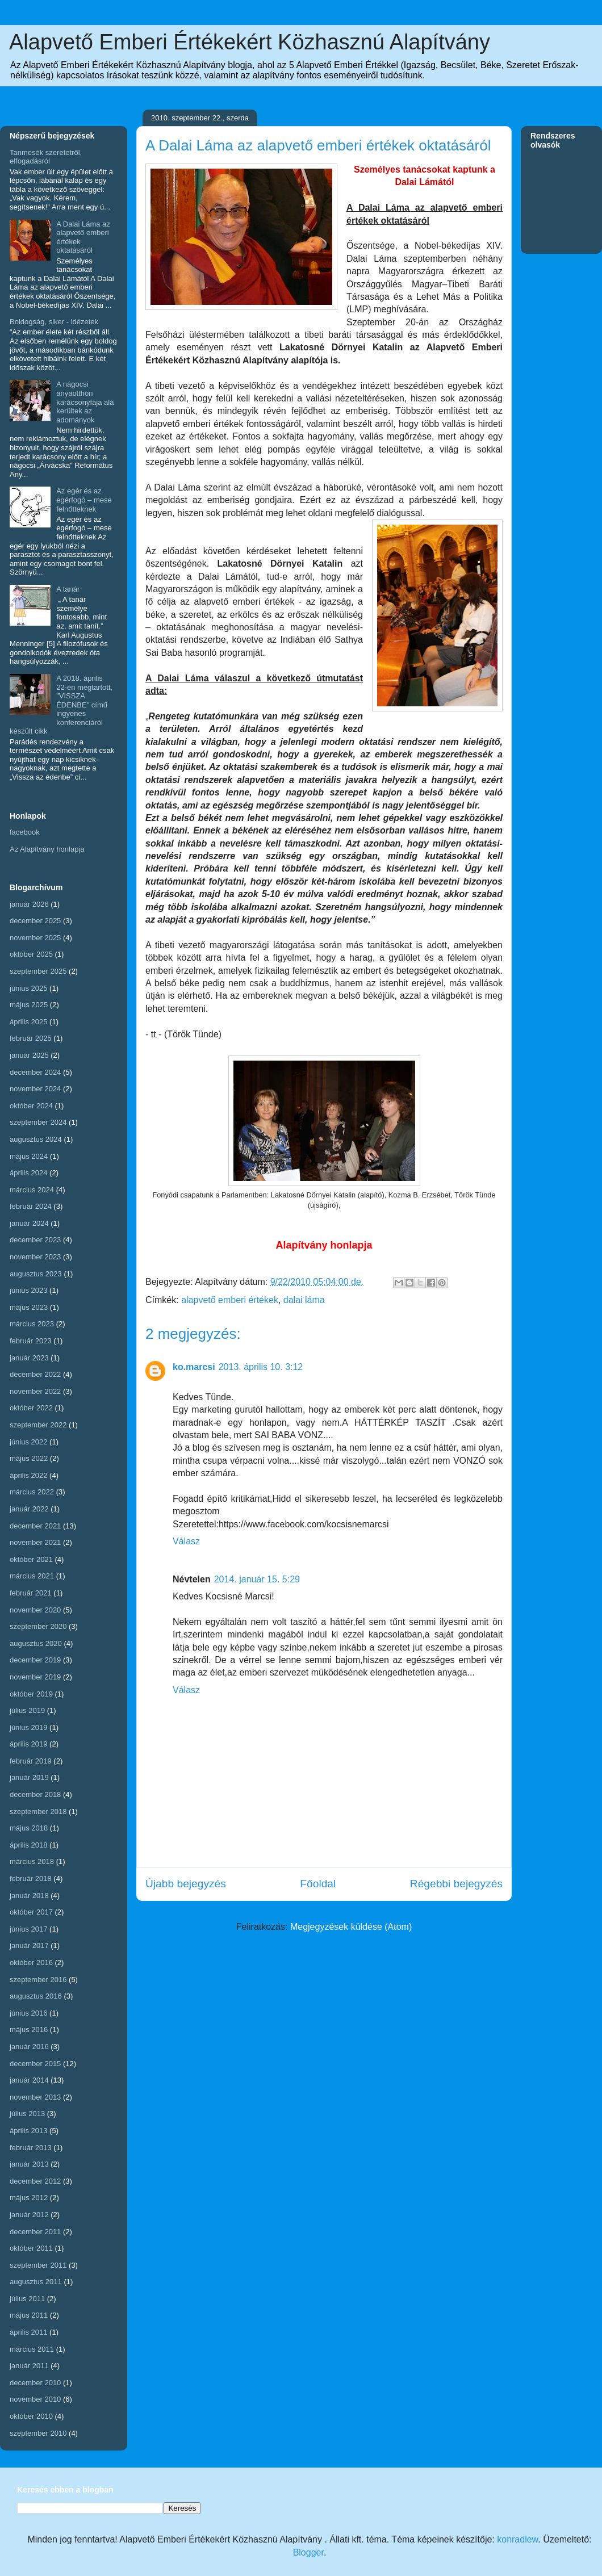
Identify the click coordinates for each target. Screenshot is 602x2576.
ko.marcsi (194, 1367)
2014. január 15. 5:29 (257, 1579)
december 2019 (35, 1660)
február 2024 (31, 1206)
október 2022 (31, 1408)
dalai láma (304, 1300)
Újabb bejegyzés (185, 1884)
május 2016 (29, 2029)
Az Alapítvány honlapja (47, 849)
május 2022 (29, 1458)
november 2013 (35, 2097)
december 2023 (35, 1239)
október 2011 (31, 2248)
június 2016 (29, 2013)
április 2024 (29, 1172)
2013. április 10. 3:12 (261, 1367)
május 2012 (29, 2197)
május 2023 (29, 1307)
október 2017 (31, 1912)
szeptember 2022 (38, 1425)
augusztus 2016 (36, 1996)
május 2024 (29, 1156)
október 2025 (31, 954)
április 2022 (29, 1475)
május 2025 (29, 1004)
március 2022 (32, 1492)
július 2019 (27, 1710)
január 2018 (29, 1895)
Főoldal (318, 1884)
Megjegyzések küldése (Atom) (351, 1927)
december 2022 (35, 1374)
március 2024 (32, 1190)
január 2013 (29, 2164)
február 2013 (31, 2147)
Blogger (308, 2552)
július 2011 (27, 2298)
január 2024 (29, 1223)
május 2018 (29, 1828)
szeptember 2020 (38, 1626)
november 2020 (35, 1610)
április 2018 (29, 1845)
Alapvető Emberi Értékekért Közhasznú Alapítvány (249, 42)
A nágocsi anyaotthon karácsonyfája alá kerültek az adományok (85, 402)
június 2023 (29, 1290)
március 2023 (32, 1324)
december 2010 (35, 2382)
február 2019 (31, 1761)
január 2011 (29, 2365)
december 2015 (35, 2063)
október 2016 (31, 1962)
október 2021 (31, 1559)
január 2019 (29, 1777)
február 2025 (31, 1038)
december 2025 (35, 920)
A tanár (68, 589)
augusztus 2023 (36, 1274)
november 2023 (35, 1257)
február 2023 (31, 1341)
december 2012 (35, 2181)
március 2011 (32, 2349)
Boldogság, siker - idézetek (54, 321)
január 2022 (29, 1509)
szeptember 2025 (38, 971)
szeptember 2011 (38, 2265)
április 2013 (29, 2130)
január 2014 (29, 2080)
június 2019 (29, 1727)
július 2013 (27, 2113)
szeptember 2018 (38, 1811)
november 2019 (35, 1677)
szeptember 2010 (38, 2433)
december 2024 (35, 1072)
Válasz (186, 1541)
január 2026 (29, 904)
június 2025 (29, 988)
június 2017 (29, 1929)
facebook (25, 832)
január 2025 (29, 1055)
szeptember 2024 (38, 1122)
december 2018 (35, 1794)
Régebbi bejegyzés (456, 1884)
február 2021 (31, 1593)
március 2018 (32, 1861)
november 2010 (35, 2399)
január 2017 (29, 1945)
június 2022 (29, 1442)
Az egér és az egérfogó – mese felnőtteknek (84, 500)
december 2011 (35, 2231)
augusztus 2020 (36, 1643)
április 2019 (29, 1744)
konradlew (517, 2539)
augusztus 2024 (36, 1139)
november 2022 (35, 1391)
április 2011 (29, 2332)
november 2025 (35, 937)
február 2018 (31, 1878)
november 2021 (35, 1542)
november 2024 (35, 1088)
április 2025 (29, 1021)
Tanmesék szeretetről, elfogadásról (46, 157)
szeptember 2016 (38, 1979)
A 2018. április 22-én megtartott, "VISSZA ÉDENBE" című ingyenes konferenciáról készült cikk (61, 705)
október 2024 (31, 1105)
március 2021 (32, 1576)
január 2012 (29, 2214)
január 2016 (29, 2046)
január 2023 (29, 1358)
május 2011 (29, 2315)
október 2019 (31, 1694)
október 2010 (31, 2416)
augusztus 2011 (36, 2281)
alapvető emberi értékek (229, 1300)
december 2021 (35, 1526)
